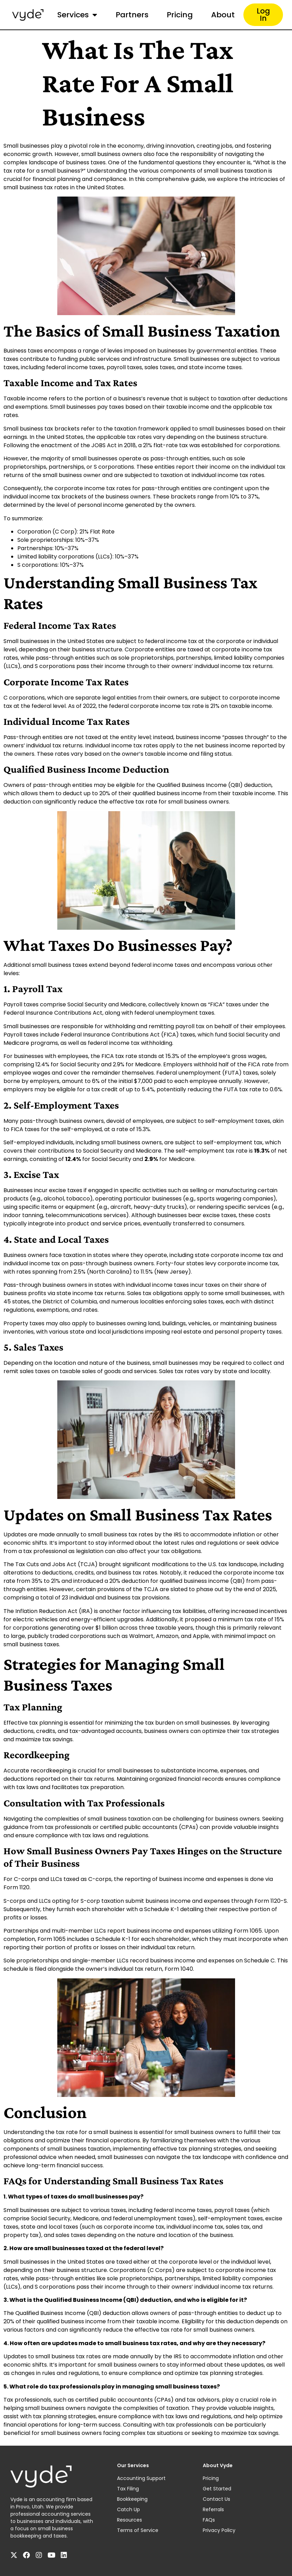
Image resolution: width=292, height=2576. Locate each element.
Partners (132, 14)
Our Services (133, 2465)
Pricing (180, 14)
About (223, 14)
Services (77, 15)
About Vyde (218, 2465)
